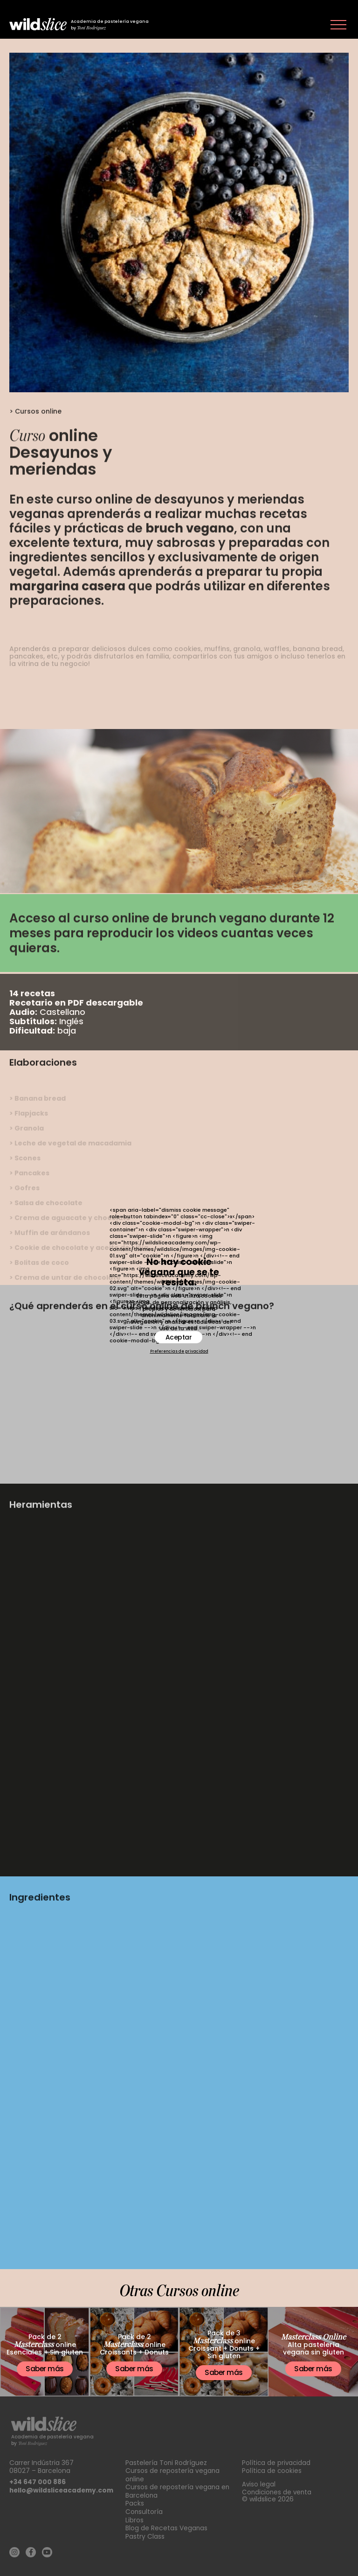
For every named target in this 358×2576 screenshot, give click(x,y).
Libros (134, 2517)
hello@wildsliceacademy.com (62, 2490)
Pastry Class (145, 2533)
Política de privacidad (277, 2463)
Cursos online (38, 437)
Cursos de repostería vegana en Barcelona (177, 2490)
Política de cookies (272, 2470)
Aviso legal (259, 2484)
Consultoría (144, 2509)
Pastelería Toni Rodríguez (166, 2463)
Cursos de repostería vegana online (172, 2474)
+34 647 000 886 (37, 2482)
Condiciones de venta (278, 2492)
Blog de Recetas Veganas (166, 2525)
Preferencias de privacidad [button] (179, 1351)
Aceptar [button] (178, 1337)
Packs (134, 2502)
